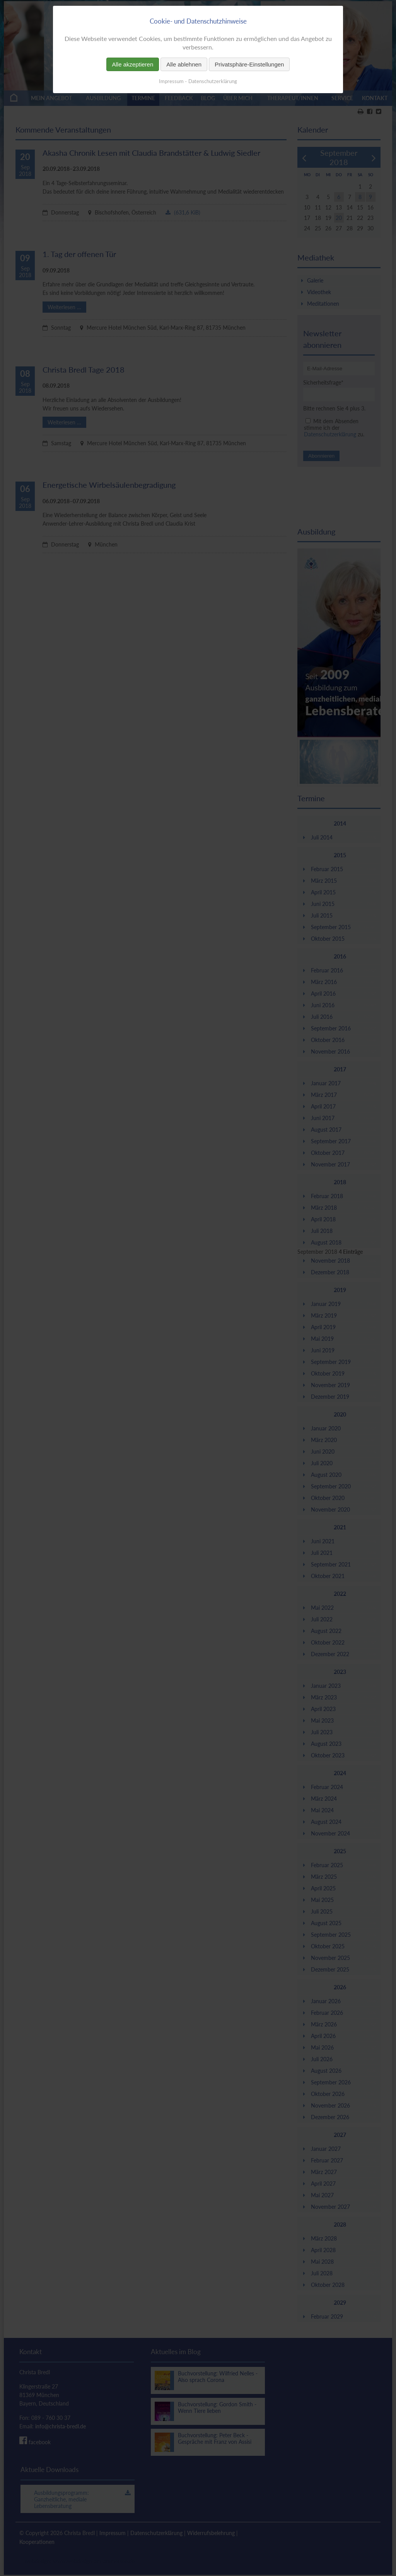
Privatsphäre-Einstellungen (249, 64)
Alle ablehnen (183, 64)
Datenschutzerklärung (212, 81)
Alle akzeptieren (133, 64)
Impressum (171, 81)
